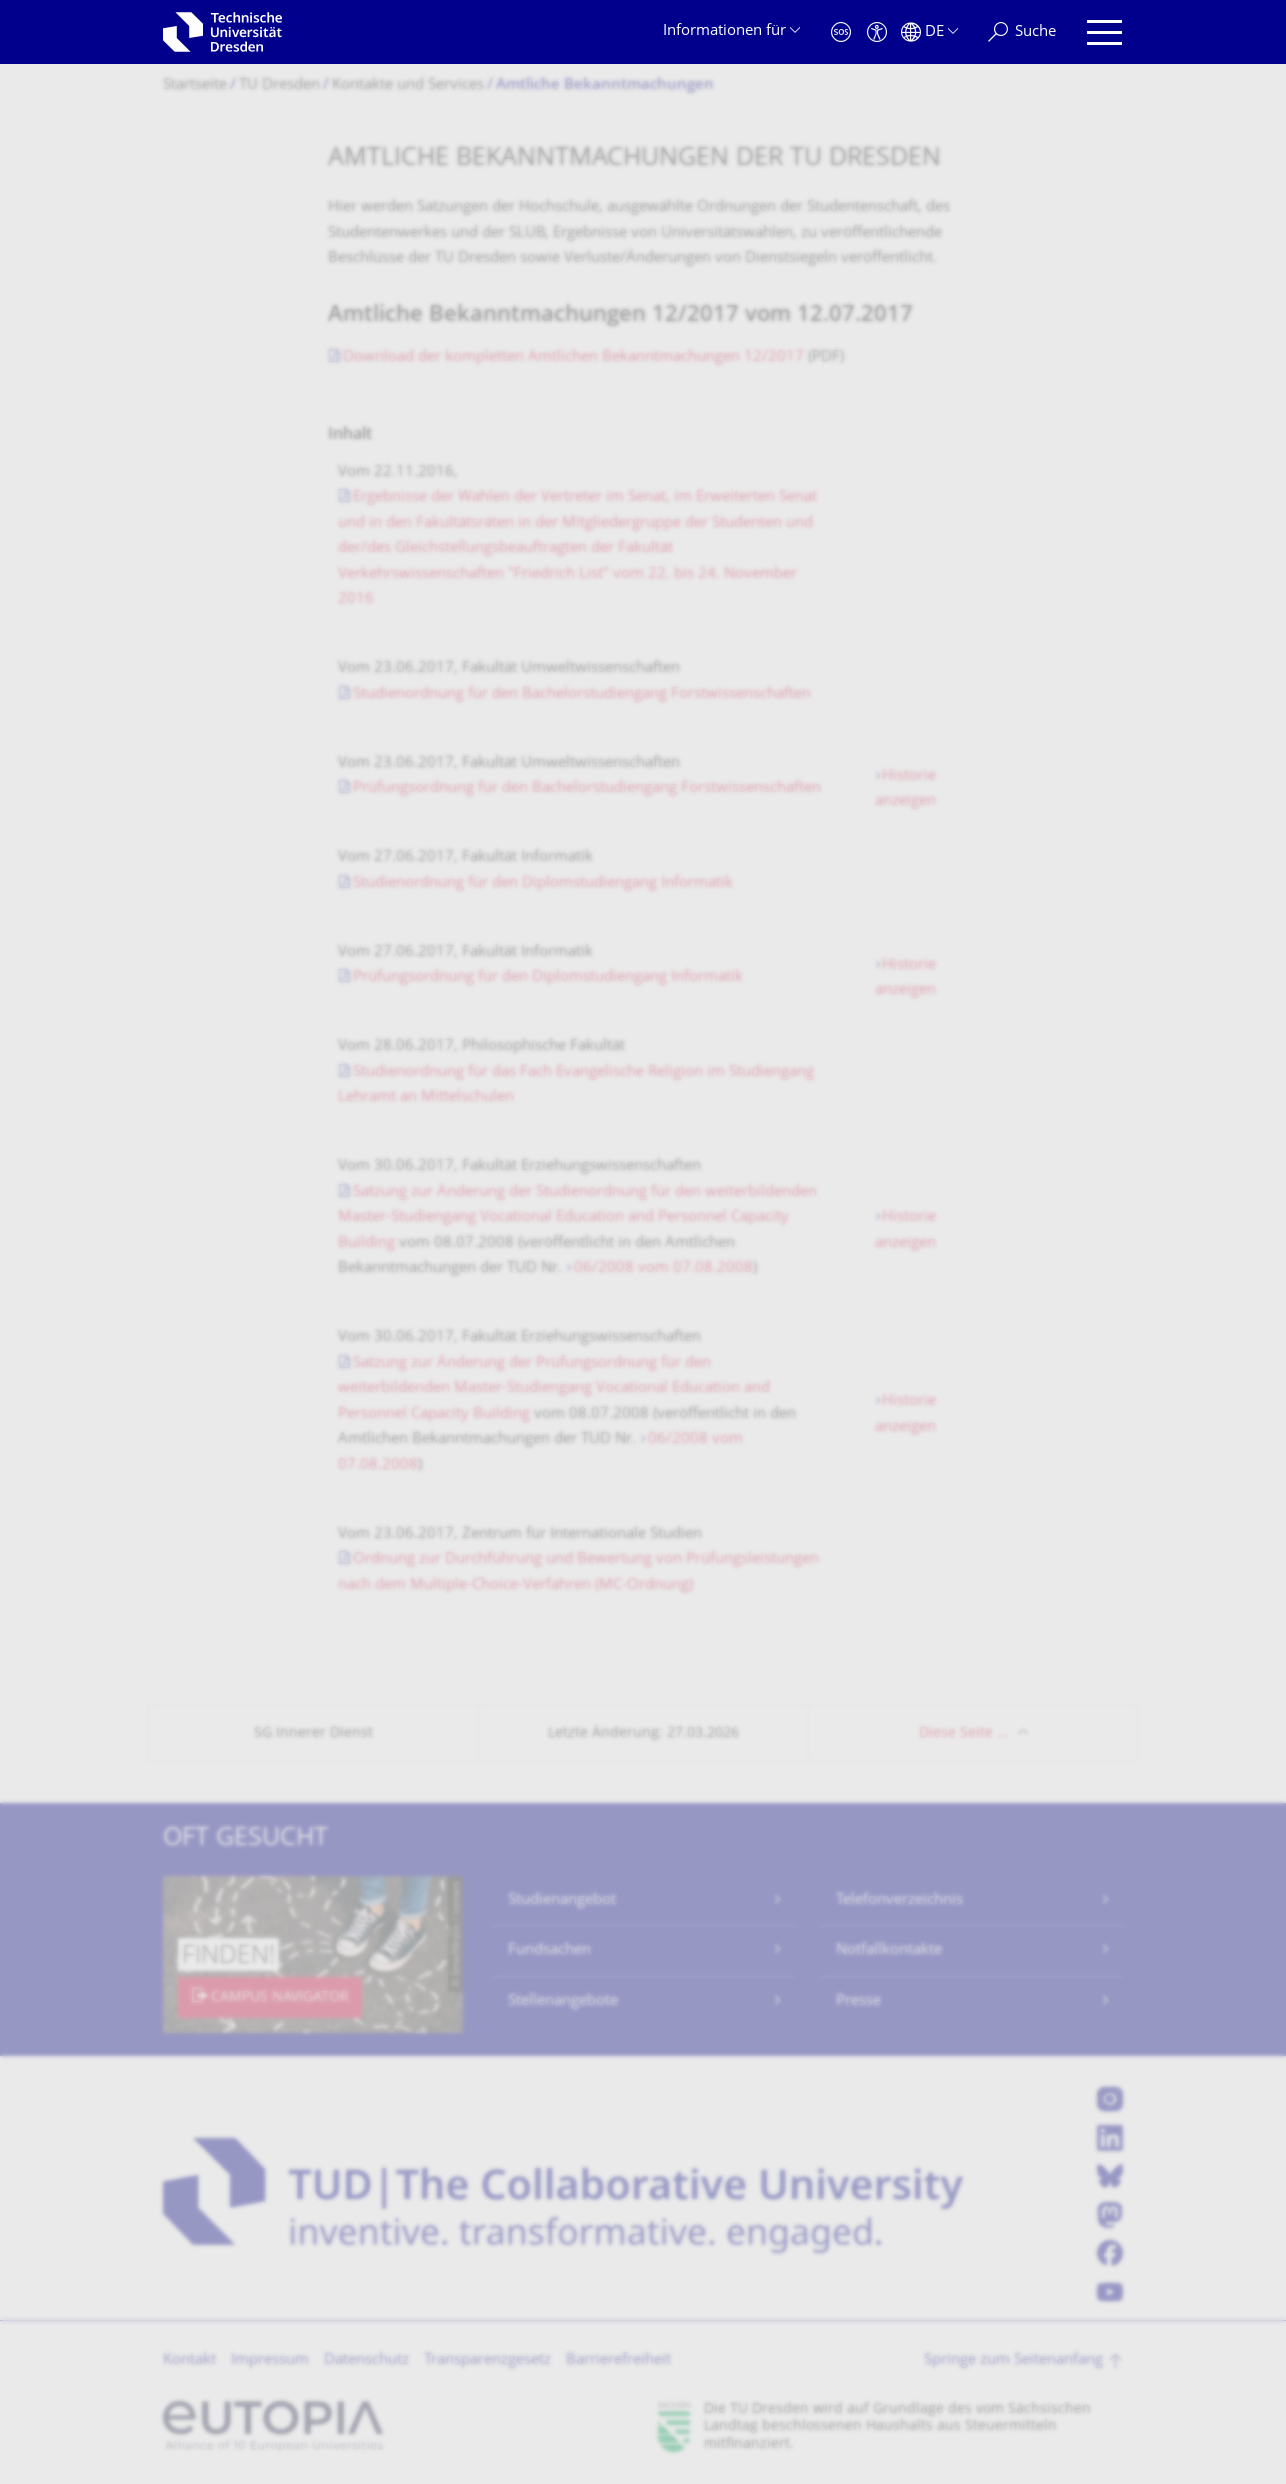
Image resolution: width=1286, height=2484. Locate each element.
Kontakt (189, 2360)
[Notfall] (841, 32)
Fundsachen (549, 1950)
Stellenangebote (563, 2001)
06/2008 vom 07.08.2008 (663, 1268)
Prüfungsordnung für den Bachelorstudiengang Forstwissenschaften (587, 788)
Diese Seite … (963, 1733)
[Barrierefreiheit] (877, 32)
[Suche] (1022, 32)
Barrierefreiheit (618, 2360)
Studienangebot (562, 1900)
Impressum (270, 2360)
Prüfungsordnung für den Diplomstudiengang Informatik (548, 977)
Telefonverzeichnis (899, 1900)
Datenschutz (366, 2360)
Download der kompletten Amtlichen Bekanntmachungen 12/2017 (573, 357)
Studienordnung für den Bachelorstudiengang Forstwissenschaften (582, 694)
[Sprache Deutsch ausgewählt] (929, 32)
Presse (858, 2001)
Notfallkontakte (889, 1950)
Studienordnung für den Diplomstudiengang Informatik (543, 883)
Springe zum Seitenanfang (1013, 2360)
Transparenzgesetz (487, 2360)
